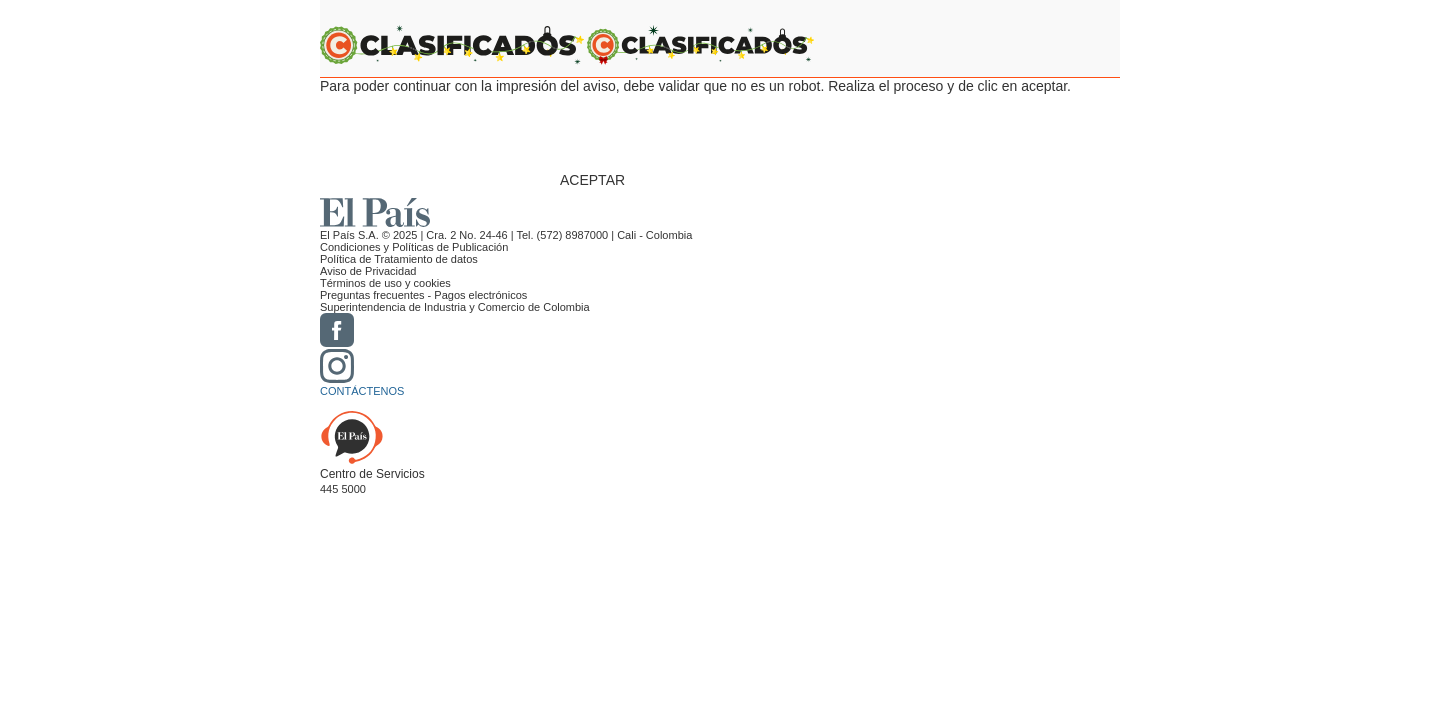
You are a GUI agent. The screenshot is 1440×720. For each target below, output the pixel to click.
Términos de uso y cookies (385, 283)
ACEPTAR (592, 180)
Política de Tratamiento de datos (399, 259)
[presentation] (712, 133)
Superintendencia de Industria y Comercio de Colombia (455, 307)
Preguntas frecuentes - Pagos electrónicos (423, 295)
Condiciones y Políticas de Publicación (414, 247)
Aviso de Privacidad (368, 271)
